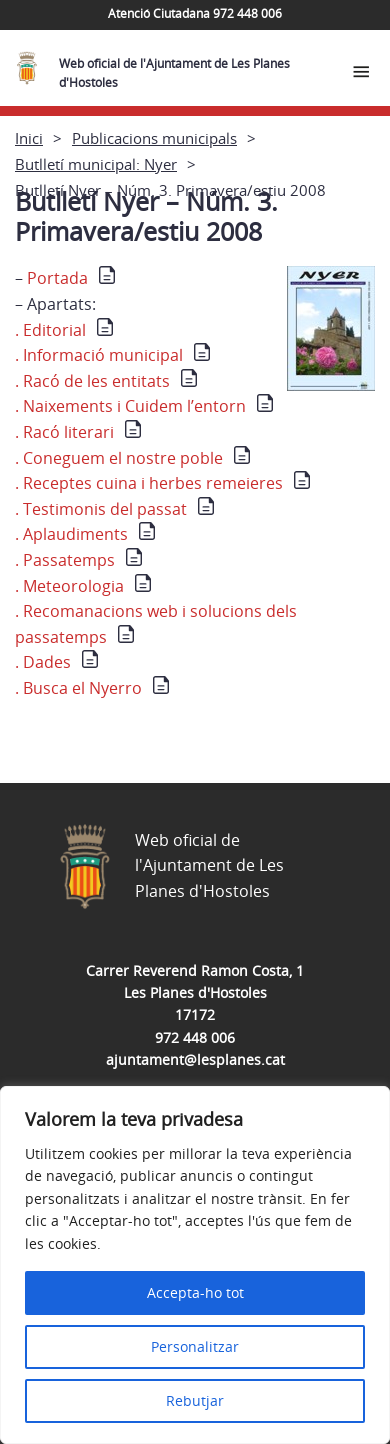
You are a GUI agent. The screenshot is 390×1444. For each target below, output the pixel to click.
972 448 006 (195, 1037)
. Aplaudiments (71, 534)
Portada (71, 278)
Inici (29, 138)
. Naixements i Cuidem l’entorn (130, 406)
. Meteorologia (69, 586)
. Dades (43, 662)
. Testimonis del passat (101, 509)
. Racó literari (64, 432)
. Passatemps (65, 560)
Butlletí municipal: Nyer (96, 164)
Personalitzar (195, 1346)
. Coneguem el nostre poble (119, 458)
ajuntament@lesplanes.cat (195, 1059)
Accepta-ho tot (195, 1292)
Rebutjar (195, 1400)
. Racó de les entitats (92, 381)
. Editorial (50, 330)
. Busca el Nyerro (78, 688)
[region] (195, 1265)
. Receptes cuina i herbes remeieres (149, 483)
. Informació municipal (99, 355)
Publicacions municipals (154, 138)
